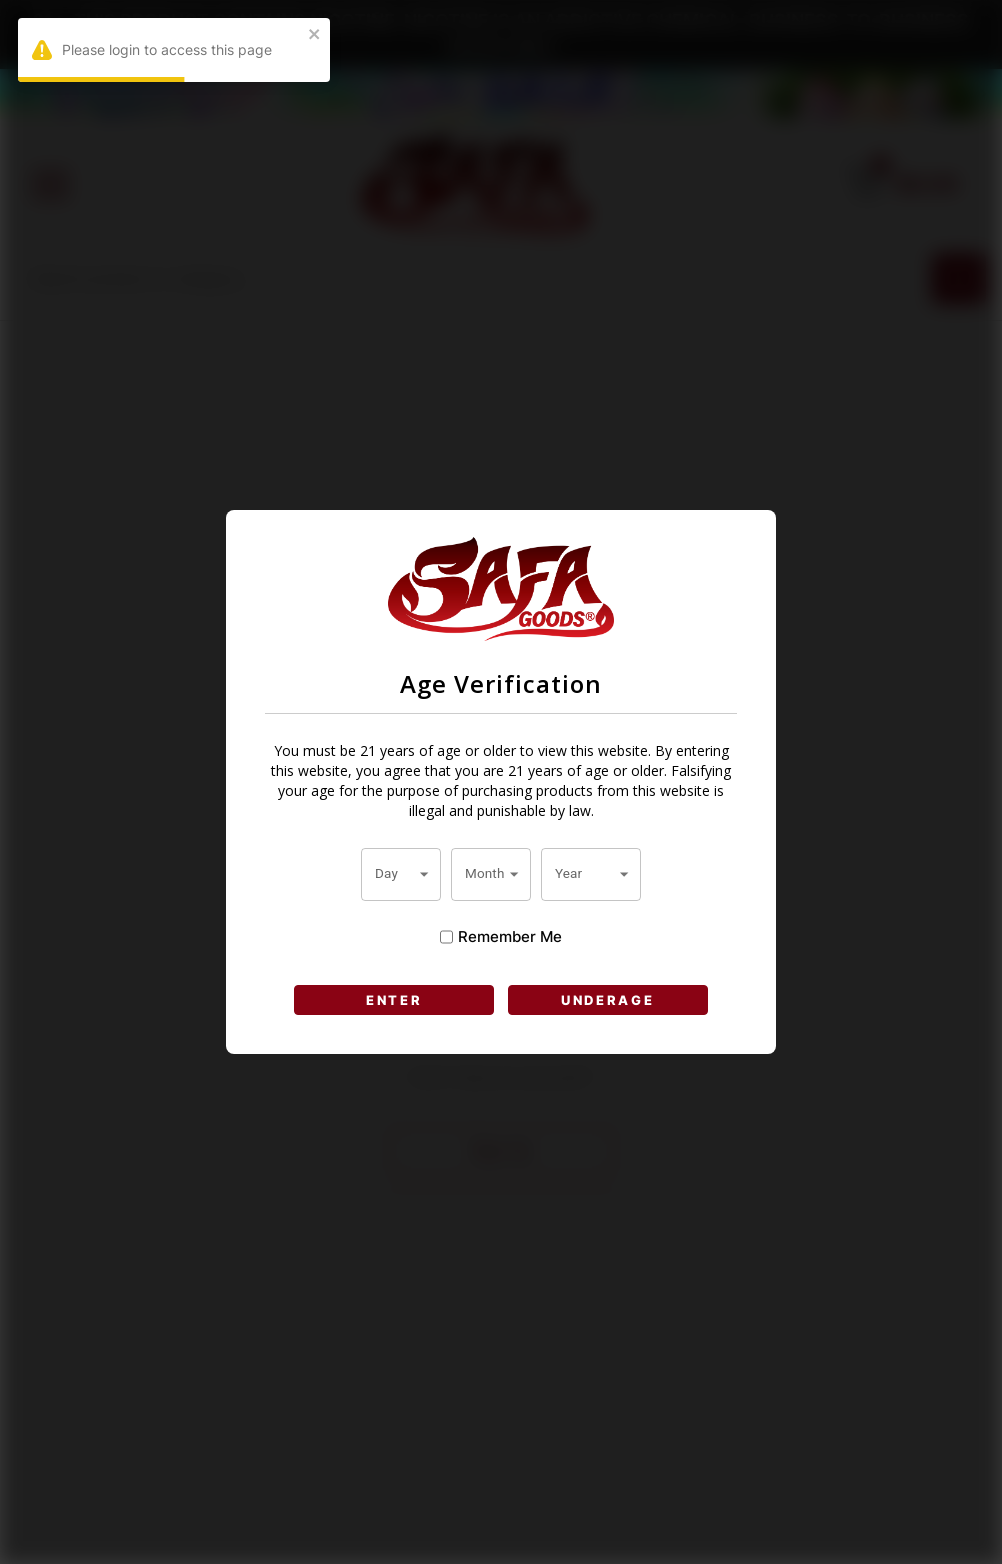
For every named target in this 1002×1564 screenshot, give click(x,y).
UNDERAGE (608, 1000)
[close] (315, 35)
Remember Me (500, 937)
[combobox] (401, 874)
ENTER (394, 1000)
